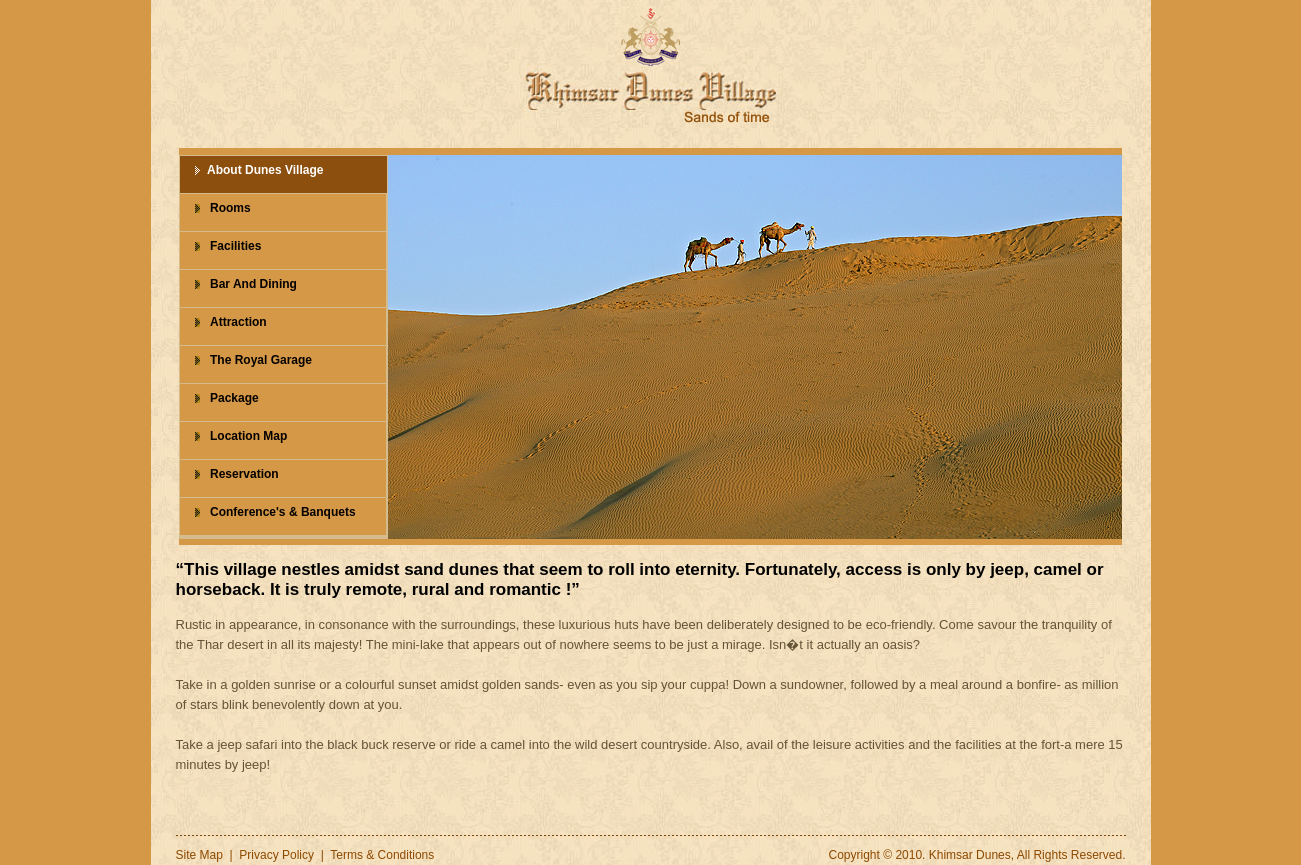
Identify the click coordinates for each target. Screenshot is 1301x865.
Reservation (244, 474)
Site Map (199, 855)
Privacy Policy (276, 855)
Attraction (238, 322)
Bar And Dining (253, 284)
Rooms (230, 208)
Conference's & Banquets (283, 512)
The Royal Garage (261, 360)
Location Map (248, 436)
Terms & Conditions (382, 855)
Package (234, 398)
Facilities (235, 246)
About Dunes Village (265, 170)
